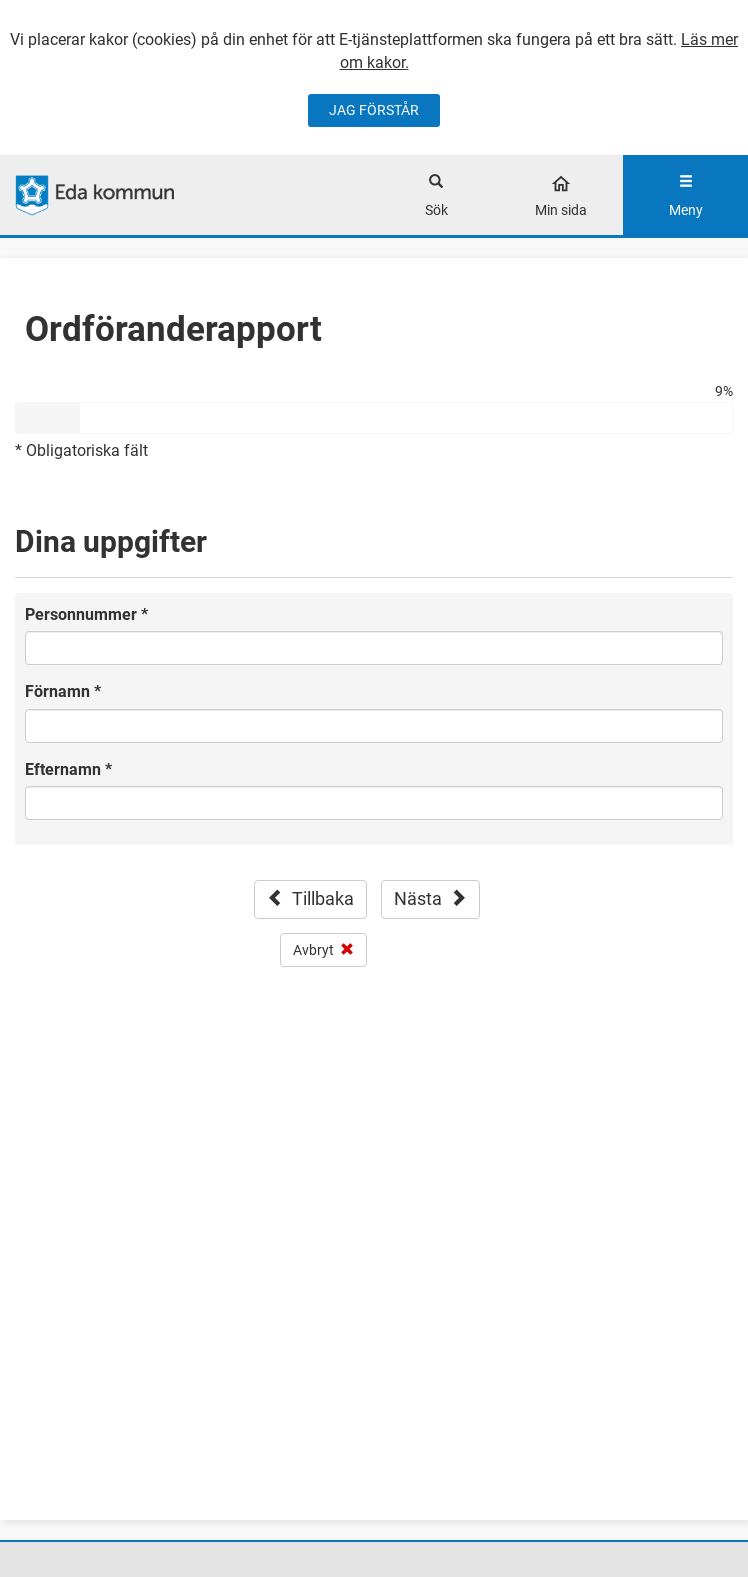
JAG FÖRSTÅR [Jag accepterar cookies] (374, 110)
